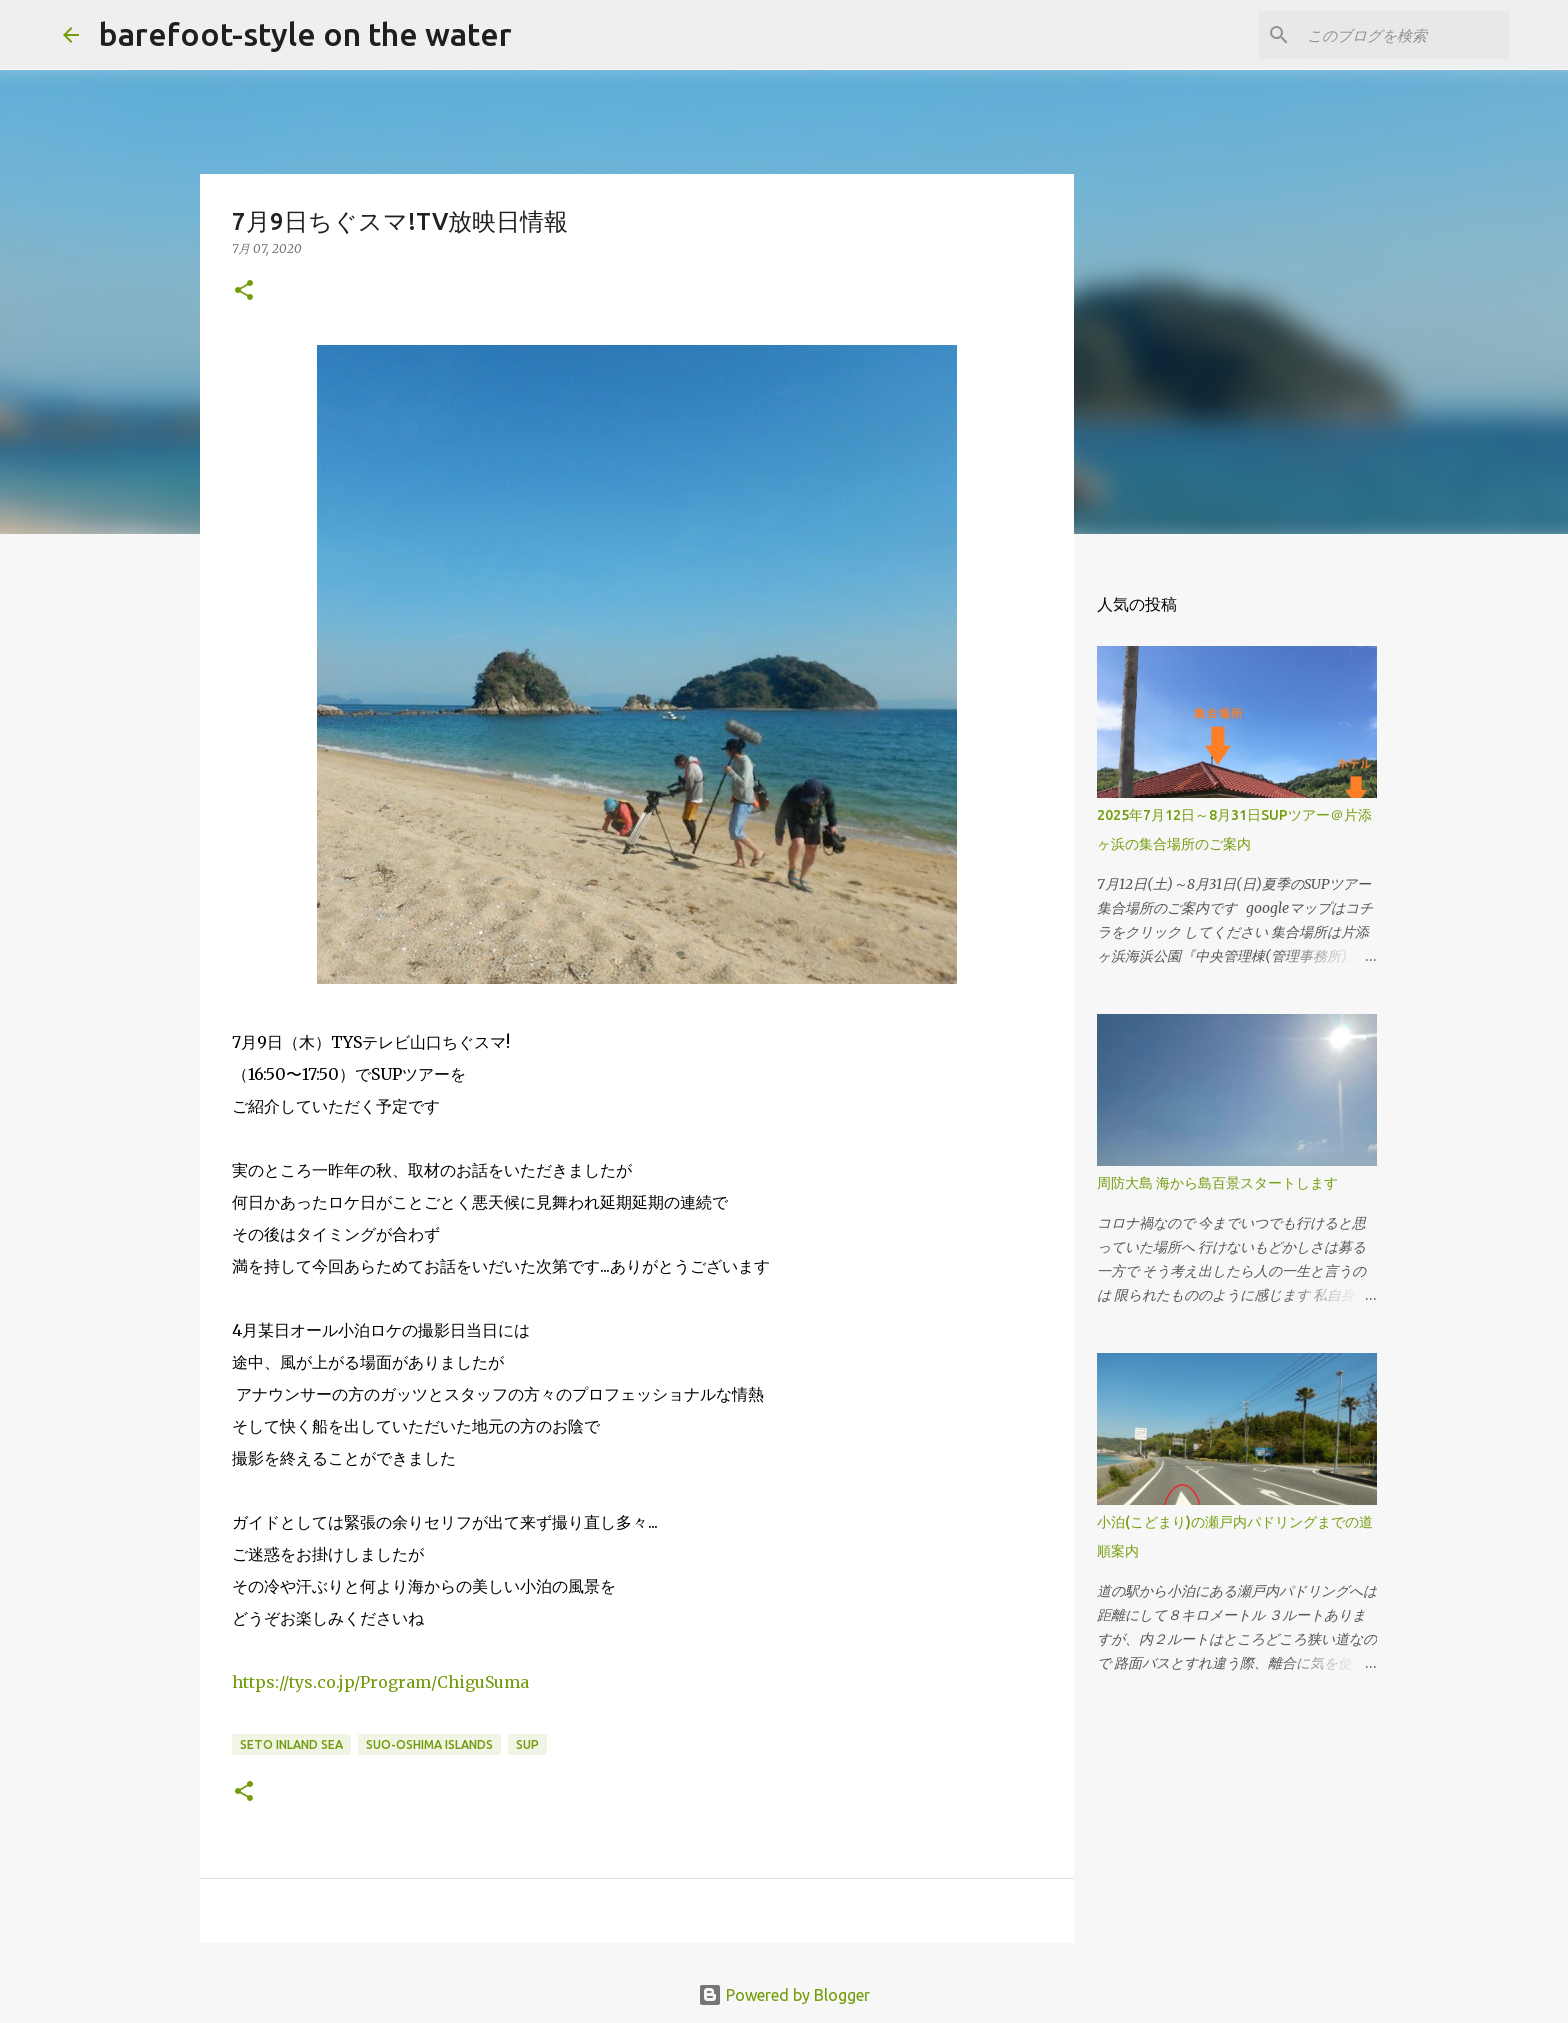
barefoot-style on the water (305, 34)
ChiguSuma (380, 1682)
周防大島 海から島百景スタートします (1217, 1183)
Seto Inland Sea (291, 1744)
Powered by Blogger (784, 1995)
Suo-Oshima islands (429, 1744)
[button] (244, 291)
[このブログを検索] (1404, 35)
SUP (527, 1744)
